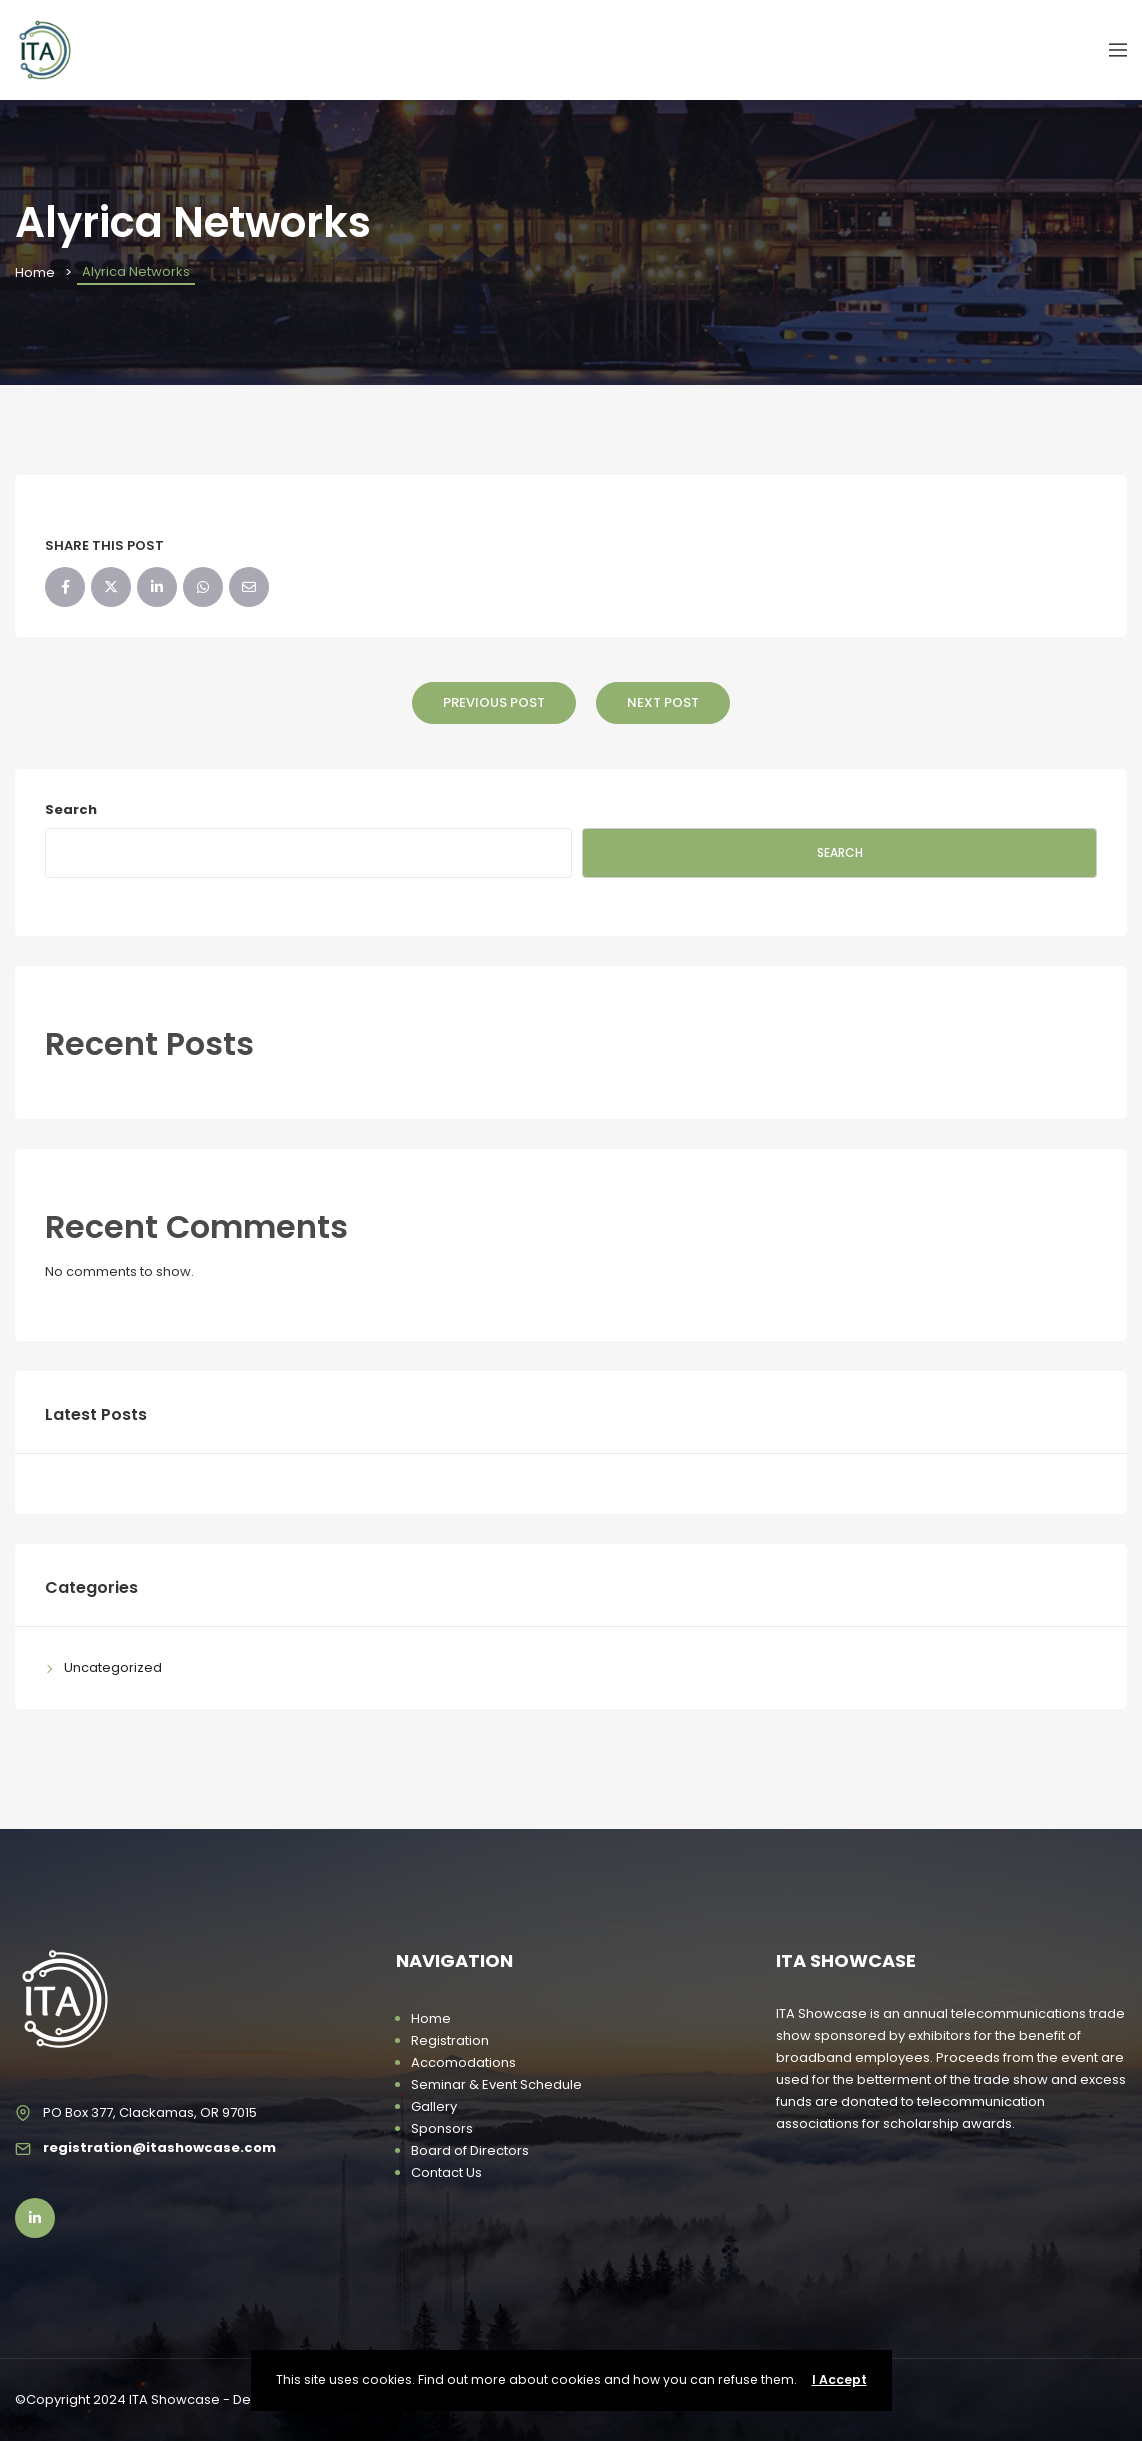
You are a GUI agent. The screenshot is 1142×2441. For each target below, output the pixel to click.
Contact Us (446, 2172)
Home (35, 272)
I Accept (839, 2379)
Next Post (663, 702)
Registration (450, 2040)
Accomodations (463, 2062)
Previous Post (494, 702)
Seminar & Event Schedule (496, 2084)
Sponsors (442, 2128)
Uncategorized (113, 1667)
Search (71, 809)
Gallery (434, 2106)
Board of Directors (470, 2150)
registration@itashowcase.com (159, 2147)
